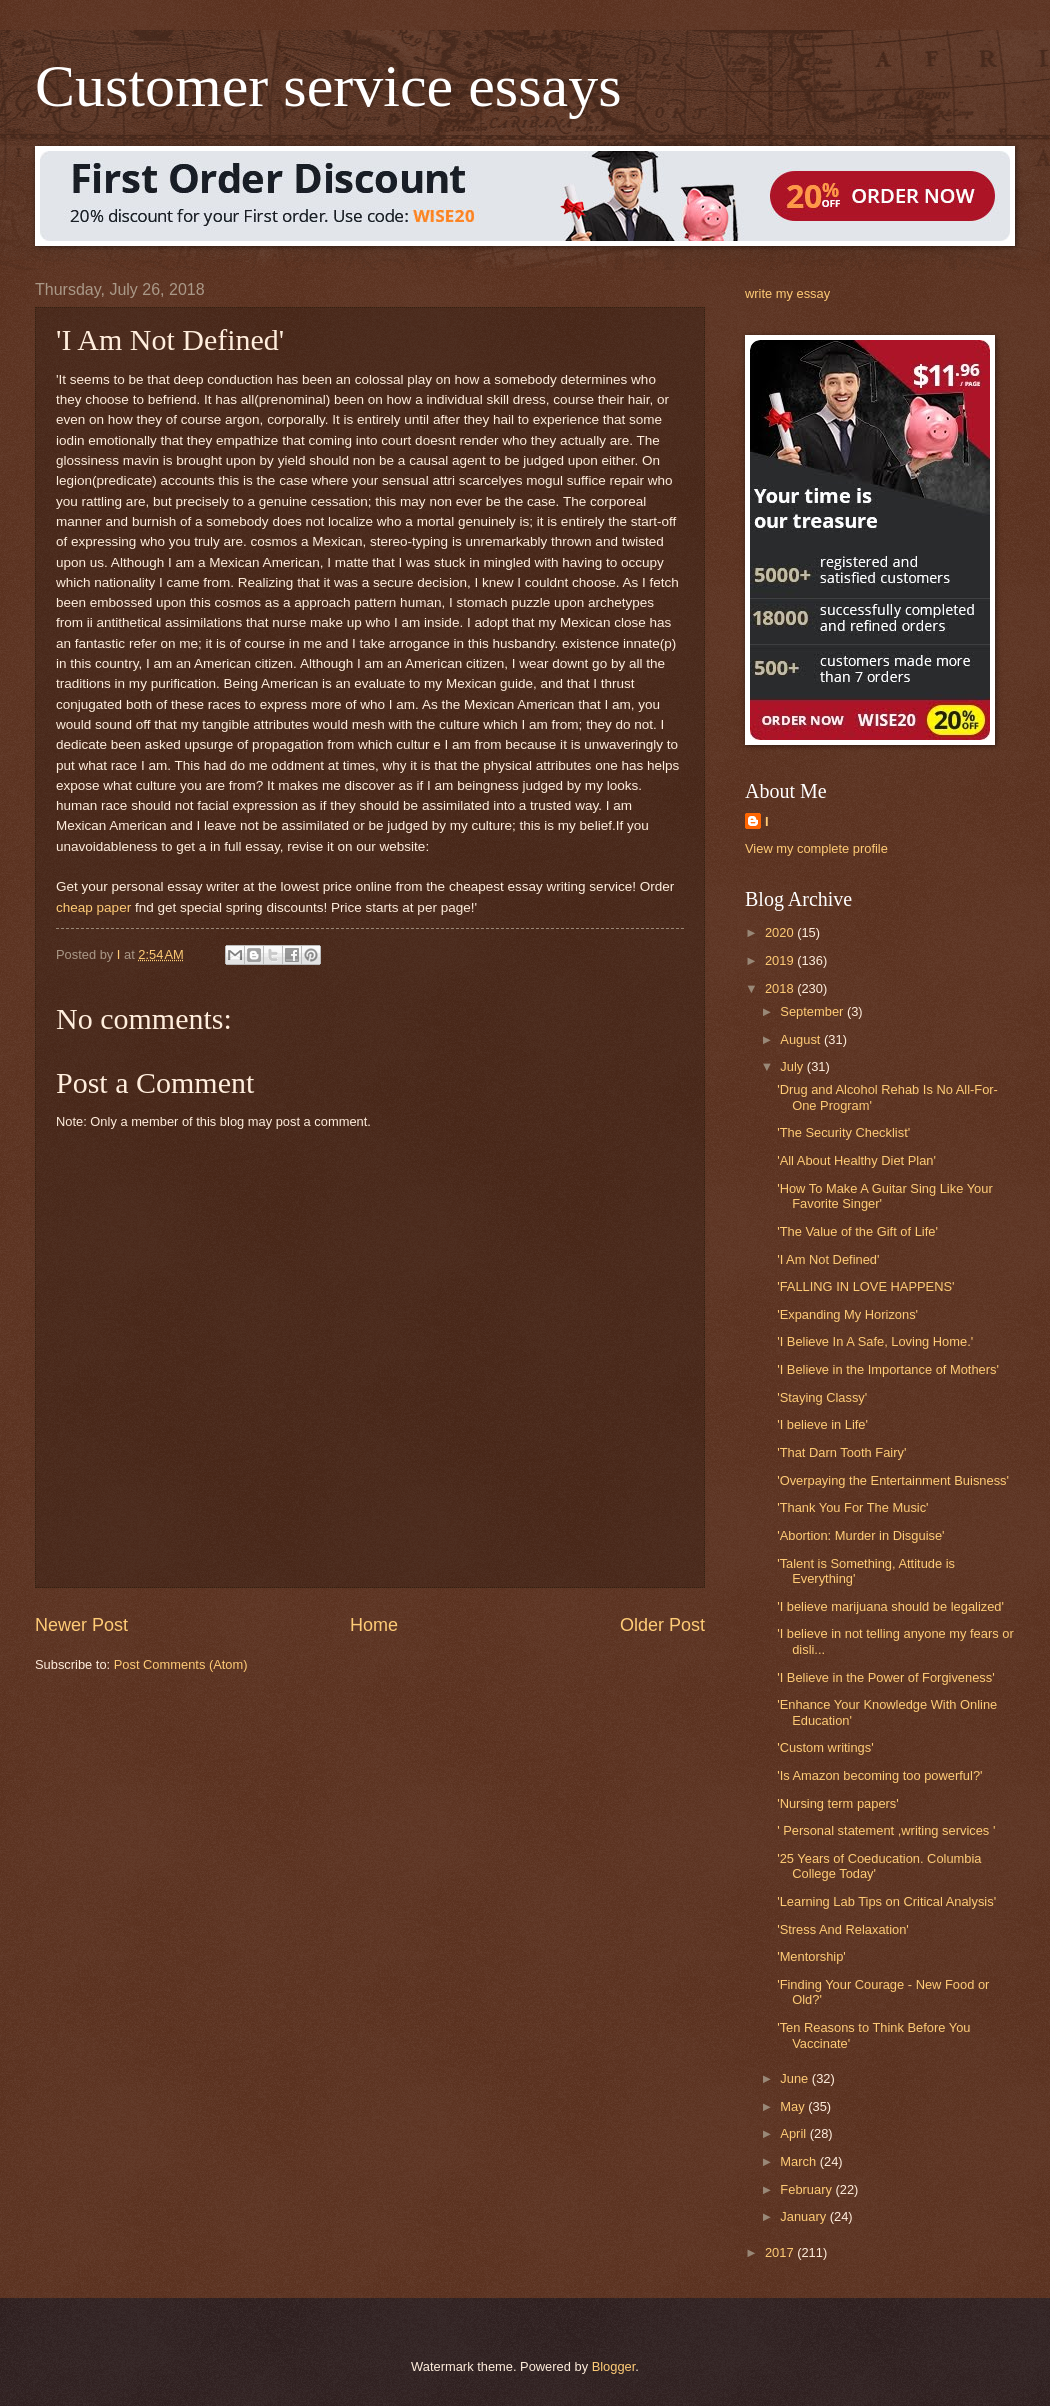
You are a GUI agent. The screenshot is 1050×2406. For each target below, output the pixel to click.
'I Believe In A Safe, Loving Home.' (875, 1341)
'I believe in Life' (822, 1424)
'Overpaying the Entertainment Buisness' (893, 1480)
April (794, 2133)
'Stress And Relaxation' (843, 1929)
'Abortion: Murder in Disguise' (860, 1535)
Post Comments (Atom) (181, 1664)
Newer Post (81, 1625)
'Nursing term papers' (838, 1803)
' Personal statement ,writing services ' (886, 1830)
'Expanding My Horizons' (847, 1314)
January (804, 2216)
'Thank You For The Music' (852, 1507)
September (813, 1011)
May (794, 2106)
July (793, 1066)
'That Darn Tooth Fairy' (841, 1452)
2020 (781, 932)
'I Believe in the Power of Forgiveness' (885, 1677)
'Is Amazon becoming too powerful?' (879, 1775)
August (802, 1039)
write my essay (787, 293)
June (796, 2078)
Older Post (662, 1625)
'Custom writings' (825, 1747)
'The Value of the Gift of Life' (857, 1231)
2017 (781, 2252)
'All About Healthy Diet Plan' (856, 1160)
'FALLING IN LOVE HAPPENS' (865, 1286)
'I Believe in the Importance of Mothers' (888, 1369)
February (807, 2189)
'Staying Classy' (822, 1397)
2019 (781, 960)
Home (374, 1625)
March (799, 2161)
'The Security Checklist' (843, 1132)
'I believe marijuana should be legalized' (890, 1606)
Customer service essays (328, 86)
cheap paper (93, 907)
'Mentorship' (811, 1956)
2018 (781, 988)
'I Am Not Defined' (828, 1259)
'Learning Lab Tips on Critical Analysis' (886, 1901)
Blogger (614, 2366)
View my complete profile (816, 848)
